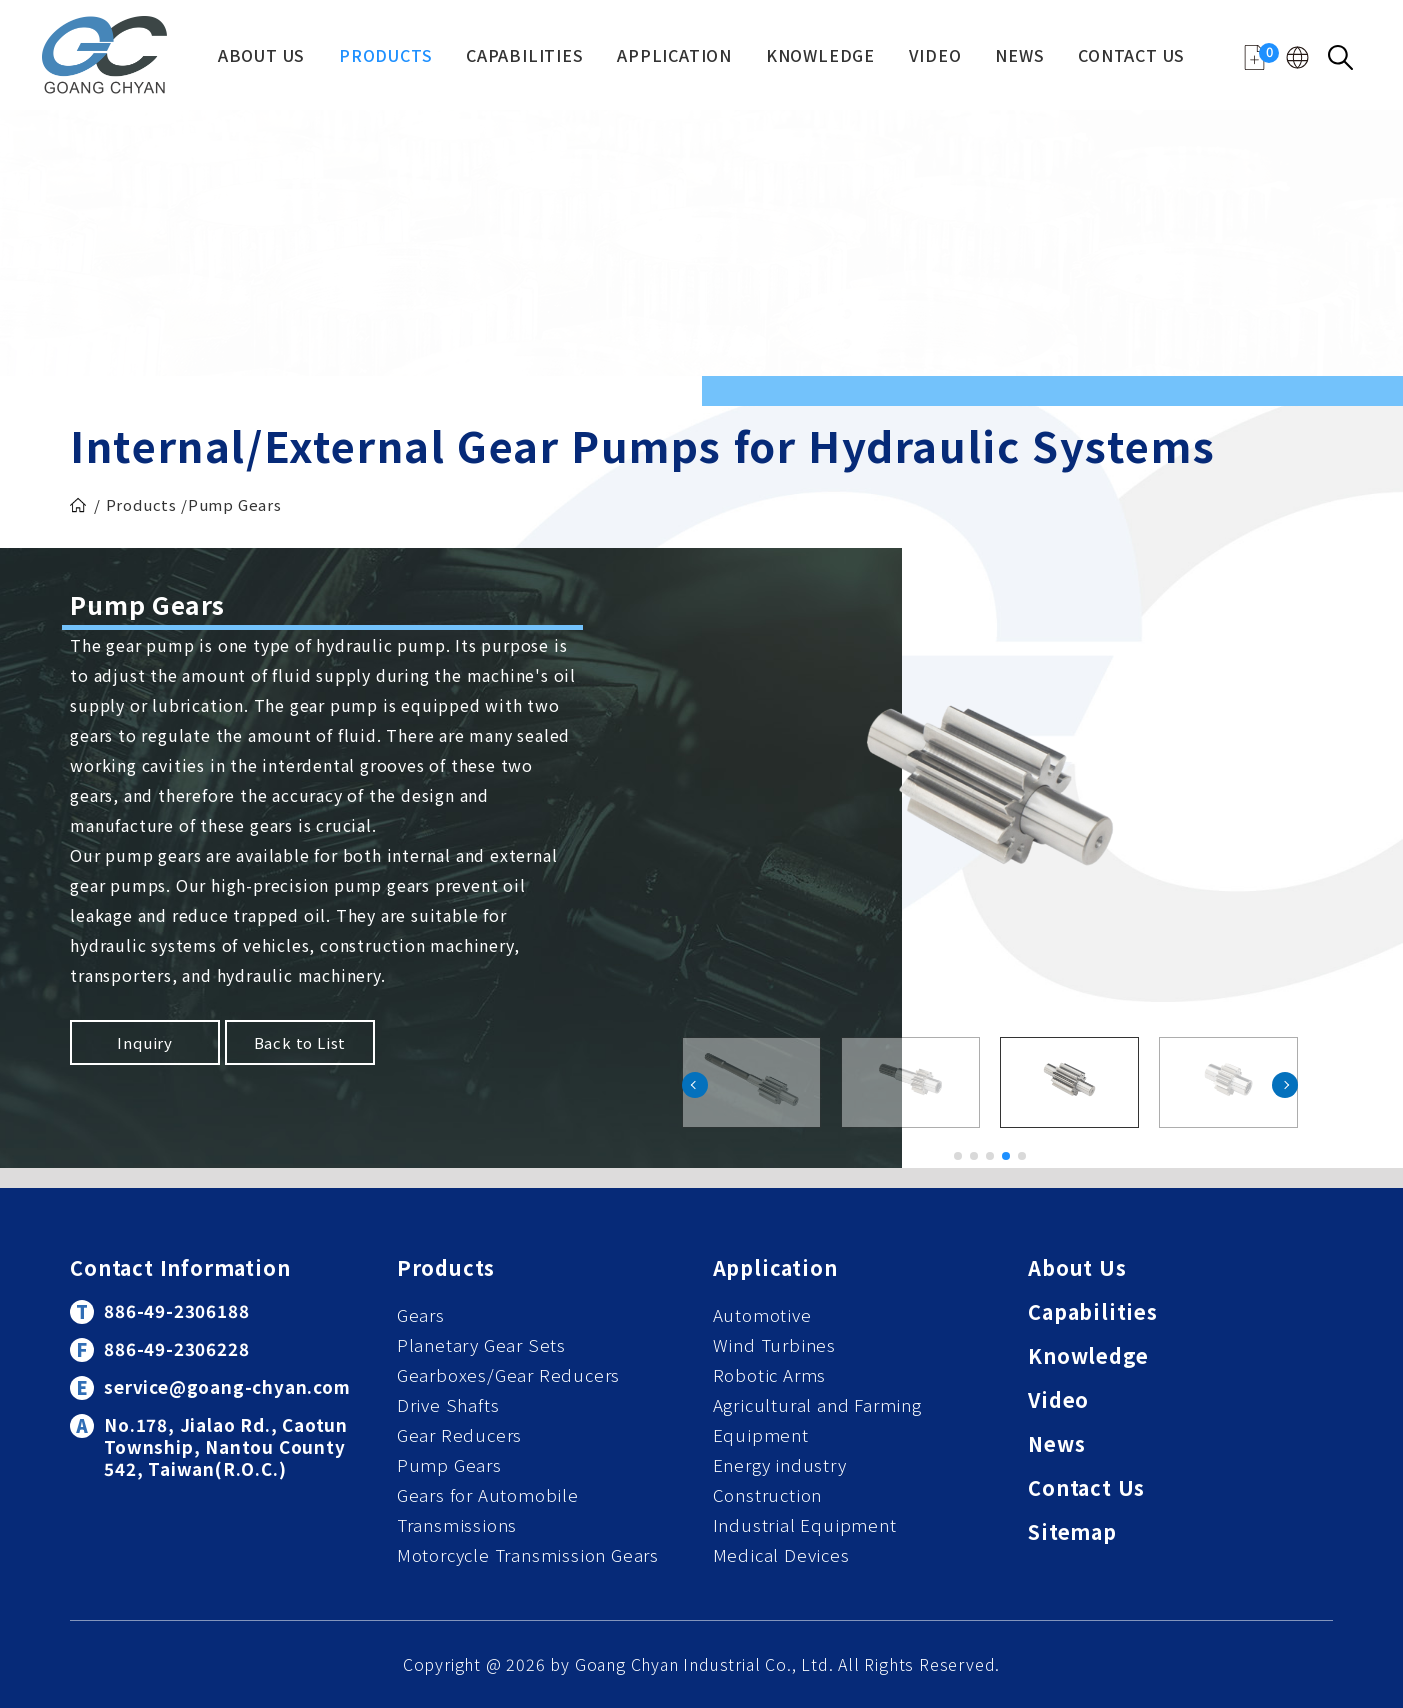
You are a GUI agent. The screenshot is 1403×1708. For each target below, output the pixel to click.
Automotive (762, 1314)
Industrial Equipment (805, 1524)
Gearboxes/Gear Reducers (508, 1374)
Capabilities (525, 57)
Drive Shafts (448, 1404)
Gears (421, 1314)
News (1019, 57)
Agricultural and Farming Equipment (817, 1419)
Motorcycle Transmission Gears (528, 1554)
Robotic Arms (770, 1374)
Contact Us (1131, 57)
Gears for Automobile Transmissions (488, 1509)
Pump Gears (449, 1464)
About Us (261, 57)
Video (935, 57)
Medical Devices (781, 1554)
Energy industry (780, 1464)
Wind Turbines (774, 1344)
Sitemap (1072, 1533)
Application (674, 57)
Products (385, 57)
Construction (768, 1494)
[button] (1285, 1085)
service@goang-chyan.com (227, 1386)
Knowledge (820, 57)
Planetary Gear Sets (481, 1344)
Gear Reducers (459, 1434)
